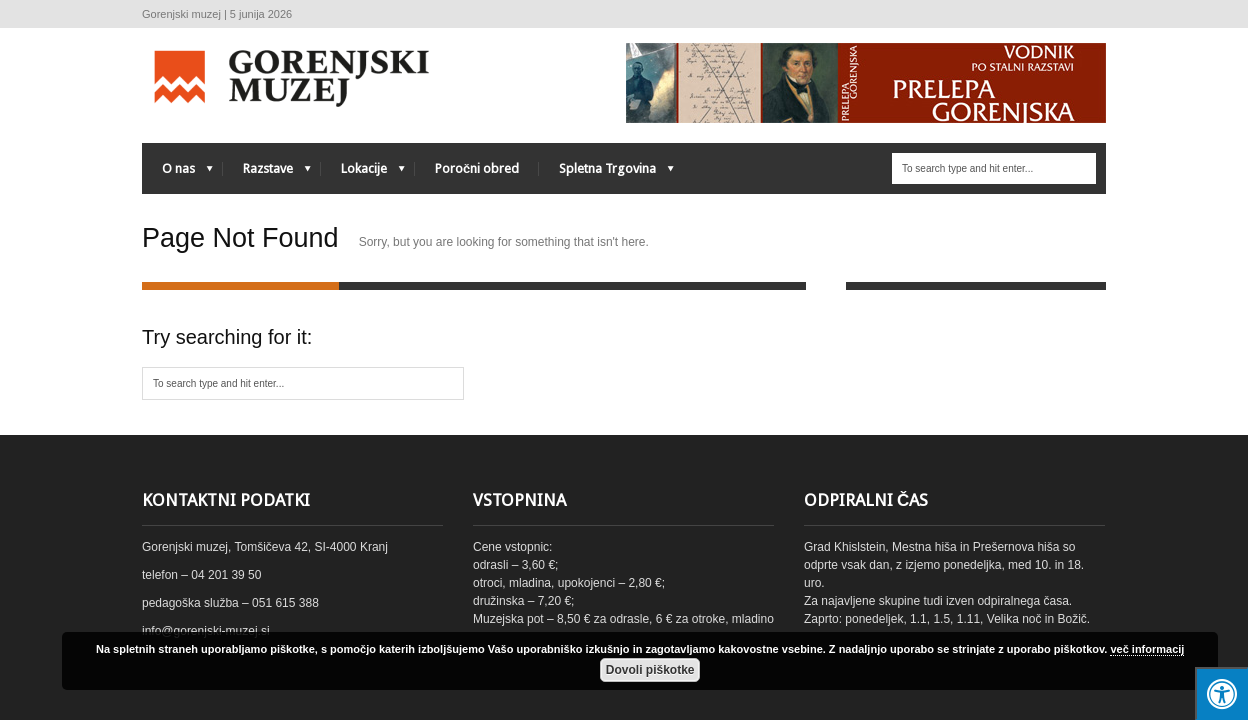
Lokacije (363, 173)
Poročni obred (477, 168)
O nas (177, 173)
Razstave (267, 173)
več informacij (1147, 649)
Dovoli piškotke (650, 670)
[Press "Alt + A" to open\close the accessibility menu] (1221, 693)
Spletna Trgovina (606, 173)
